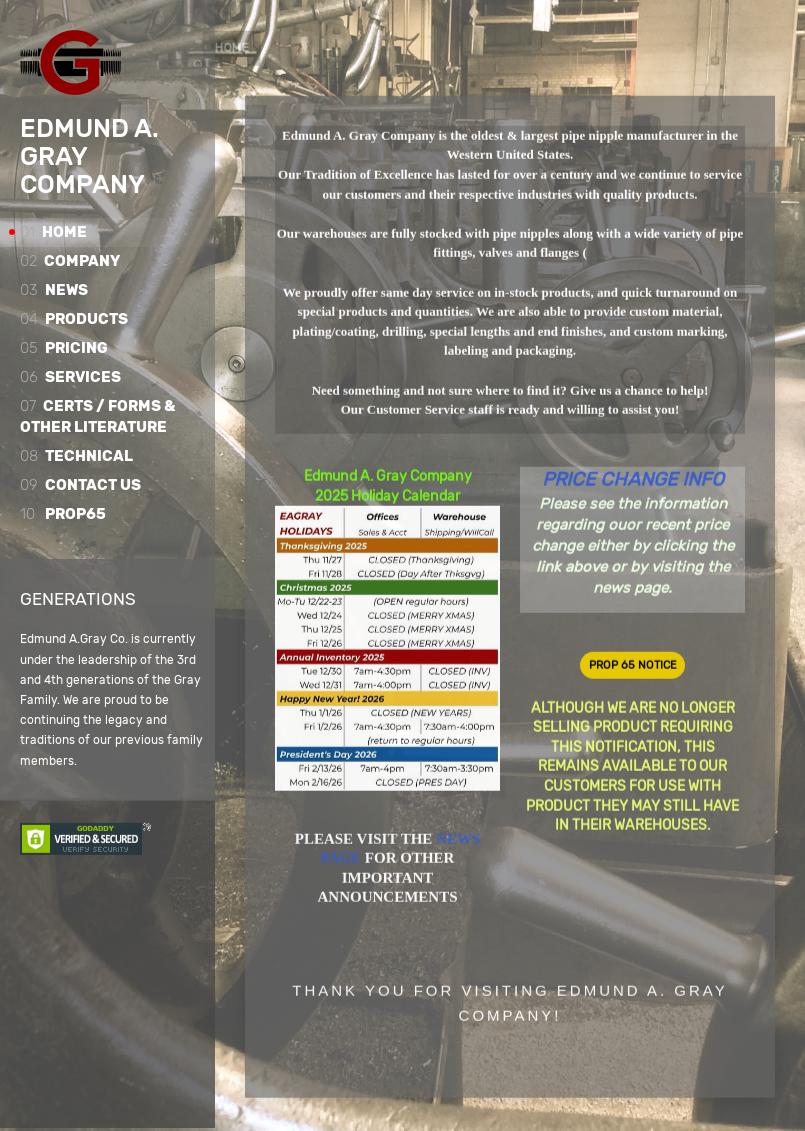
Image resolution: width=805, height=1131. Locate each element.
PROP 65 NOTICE (633, 665)
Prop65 (63, 514)
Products (74, 319)
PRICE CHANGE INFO (633, 479)
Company (70, 261)
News (54, 290)
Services (70, 377)
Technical (76, 456)
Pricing (64, 348)
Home (53, 232)
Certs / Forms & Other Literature (97, 416)
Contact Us (80, 485)
